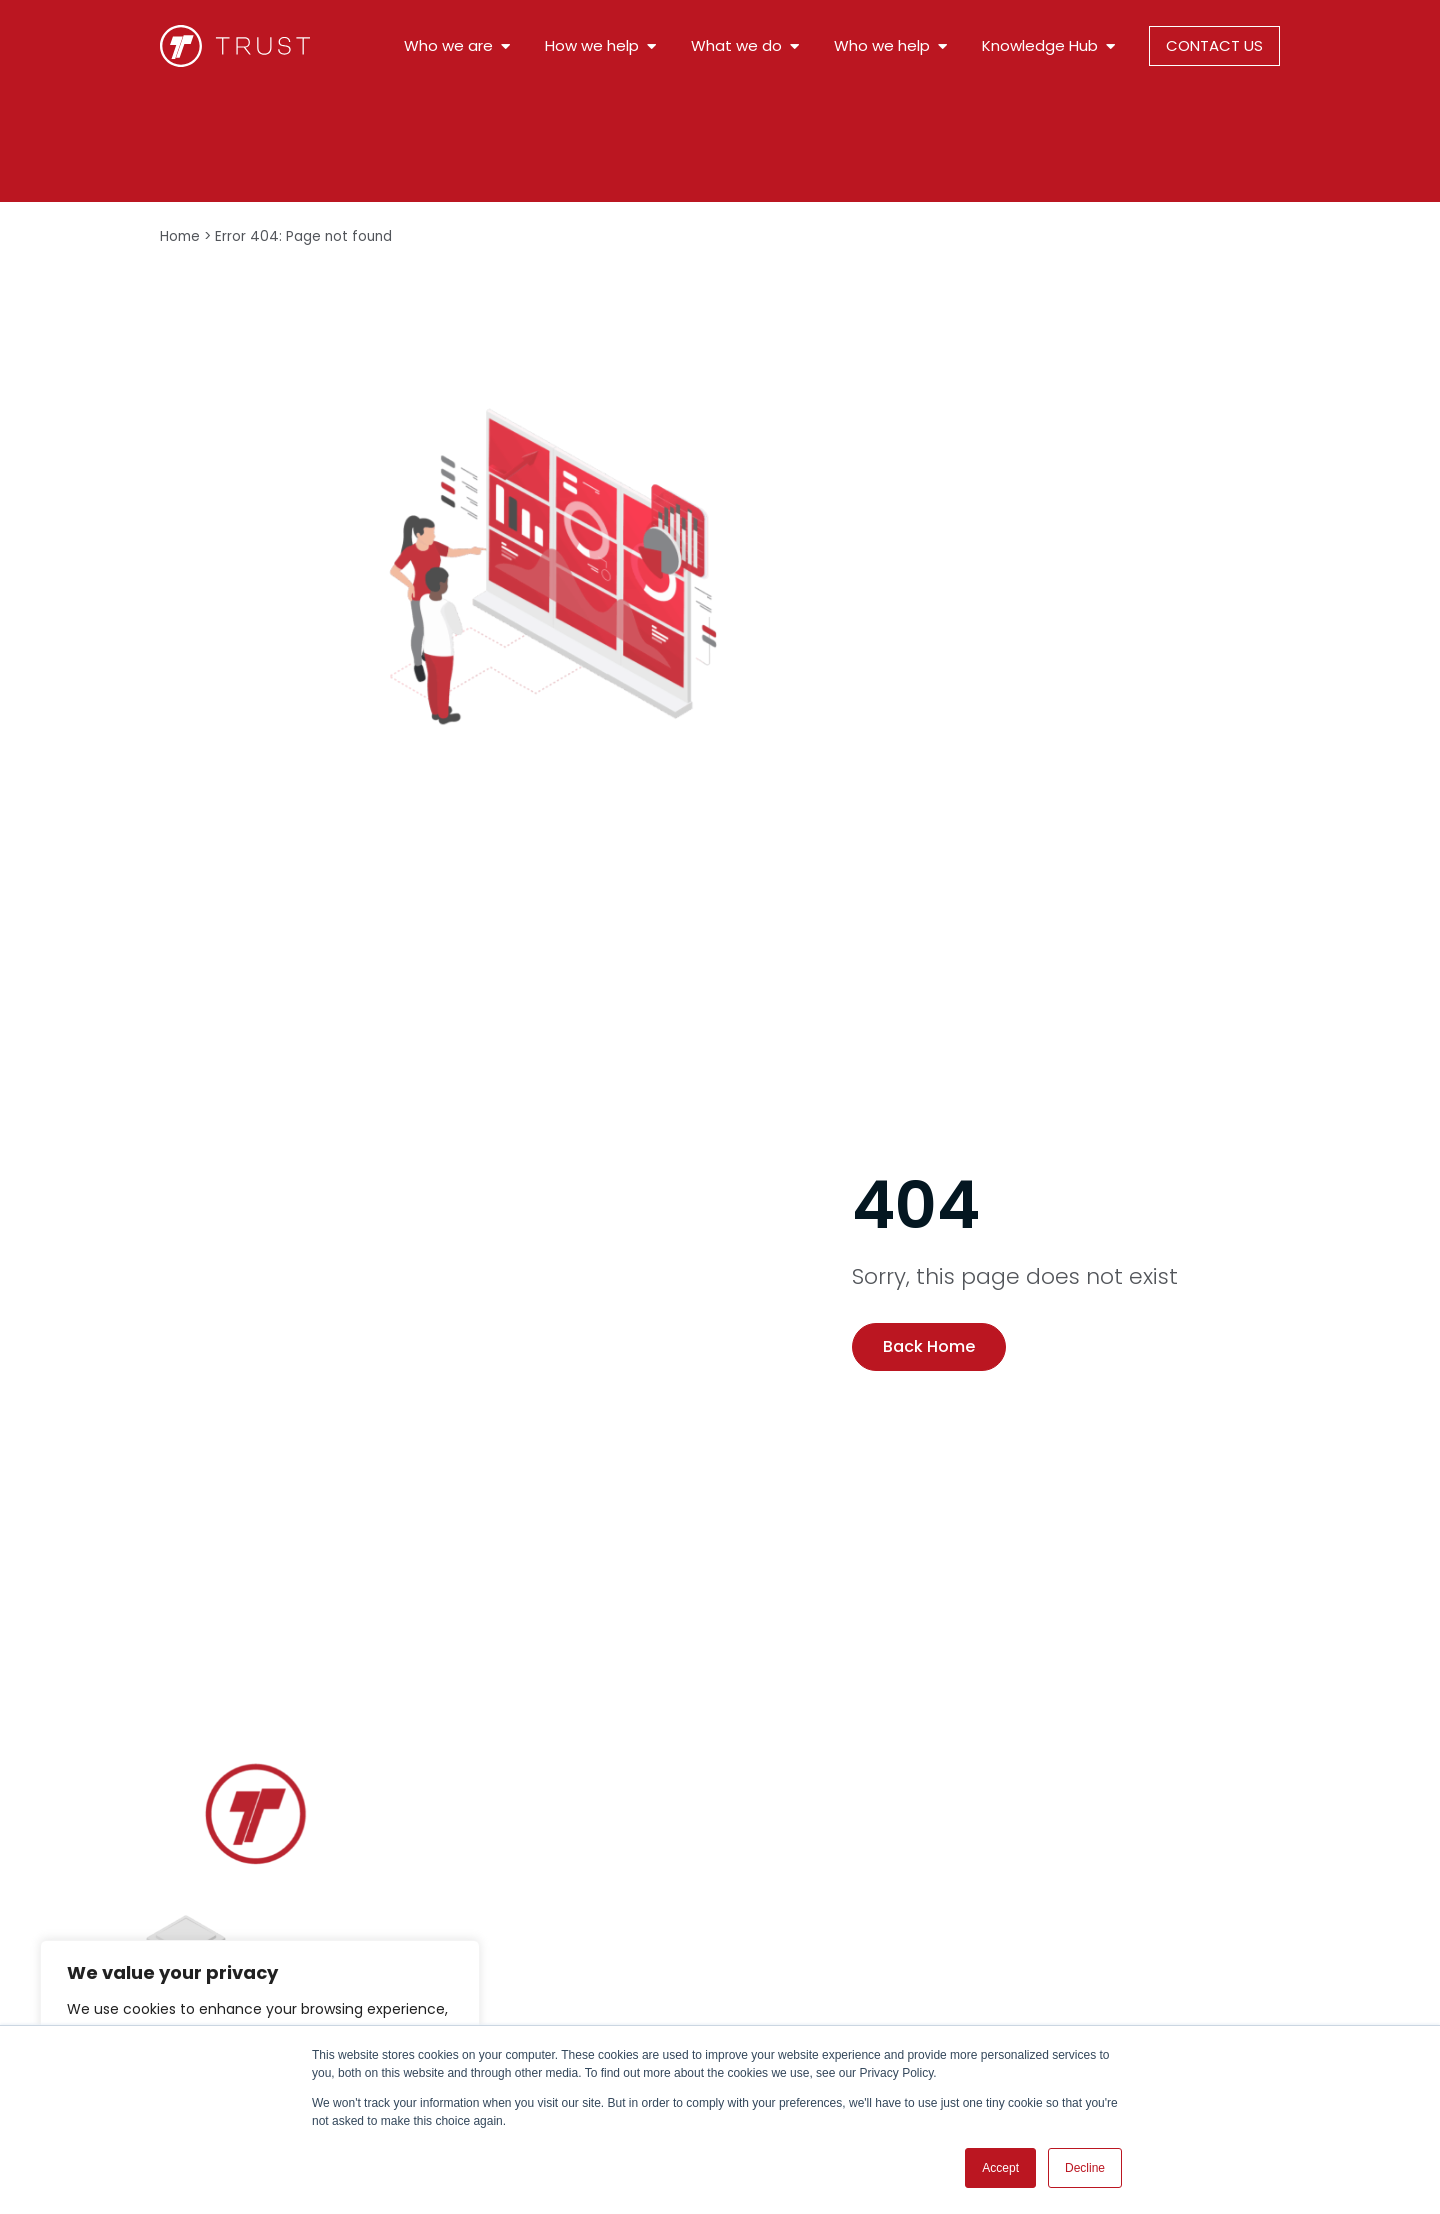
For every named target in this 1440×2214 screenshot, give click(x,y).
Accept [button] (1000, 2168)
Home (180, 236)
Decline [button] (1085, 2168)
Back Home (929, 1346)
